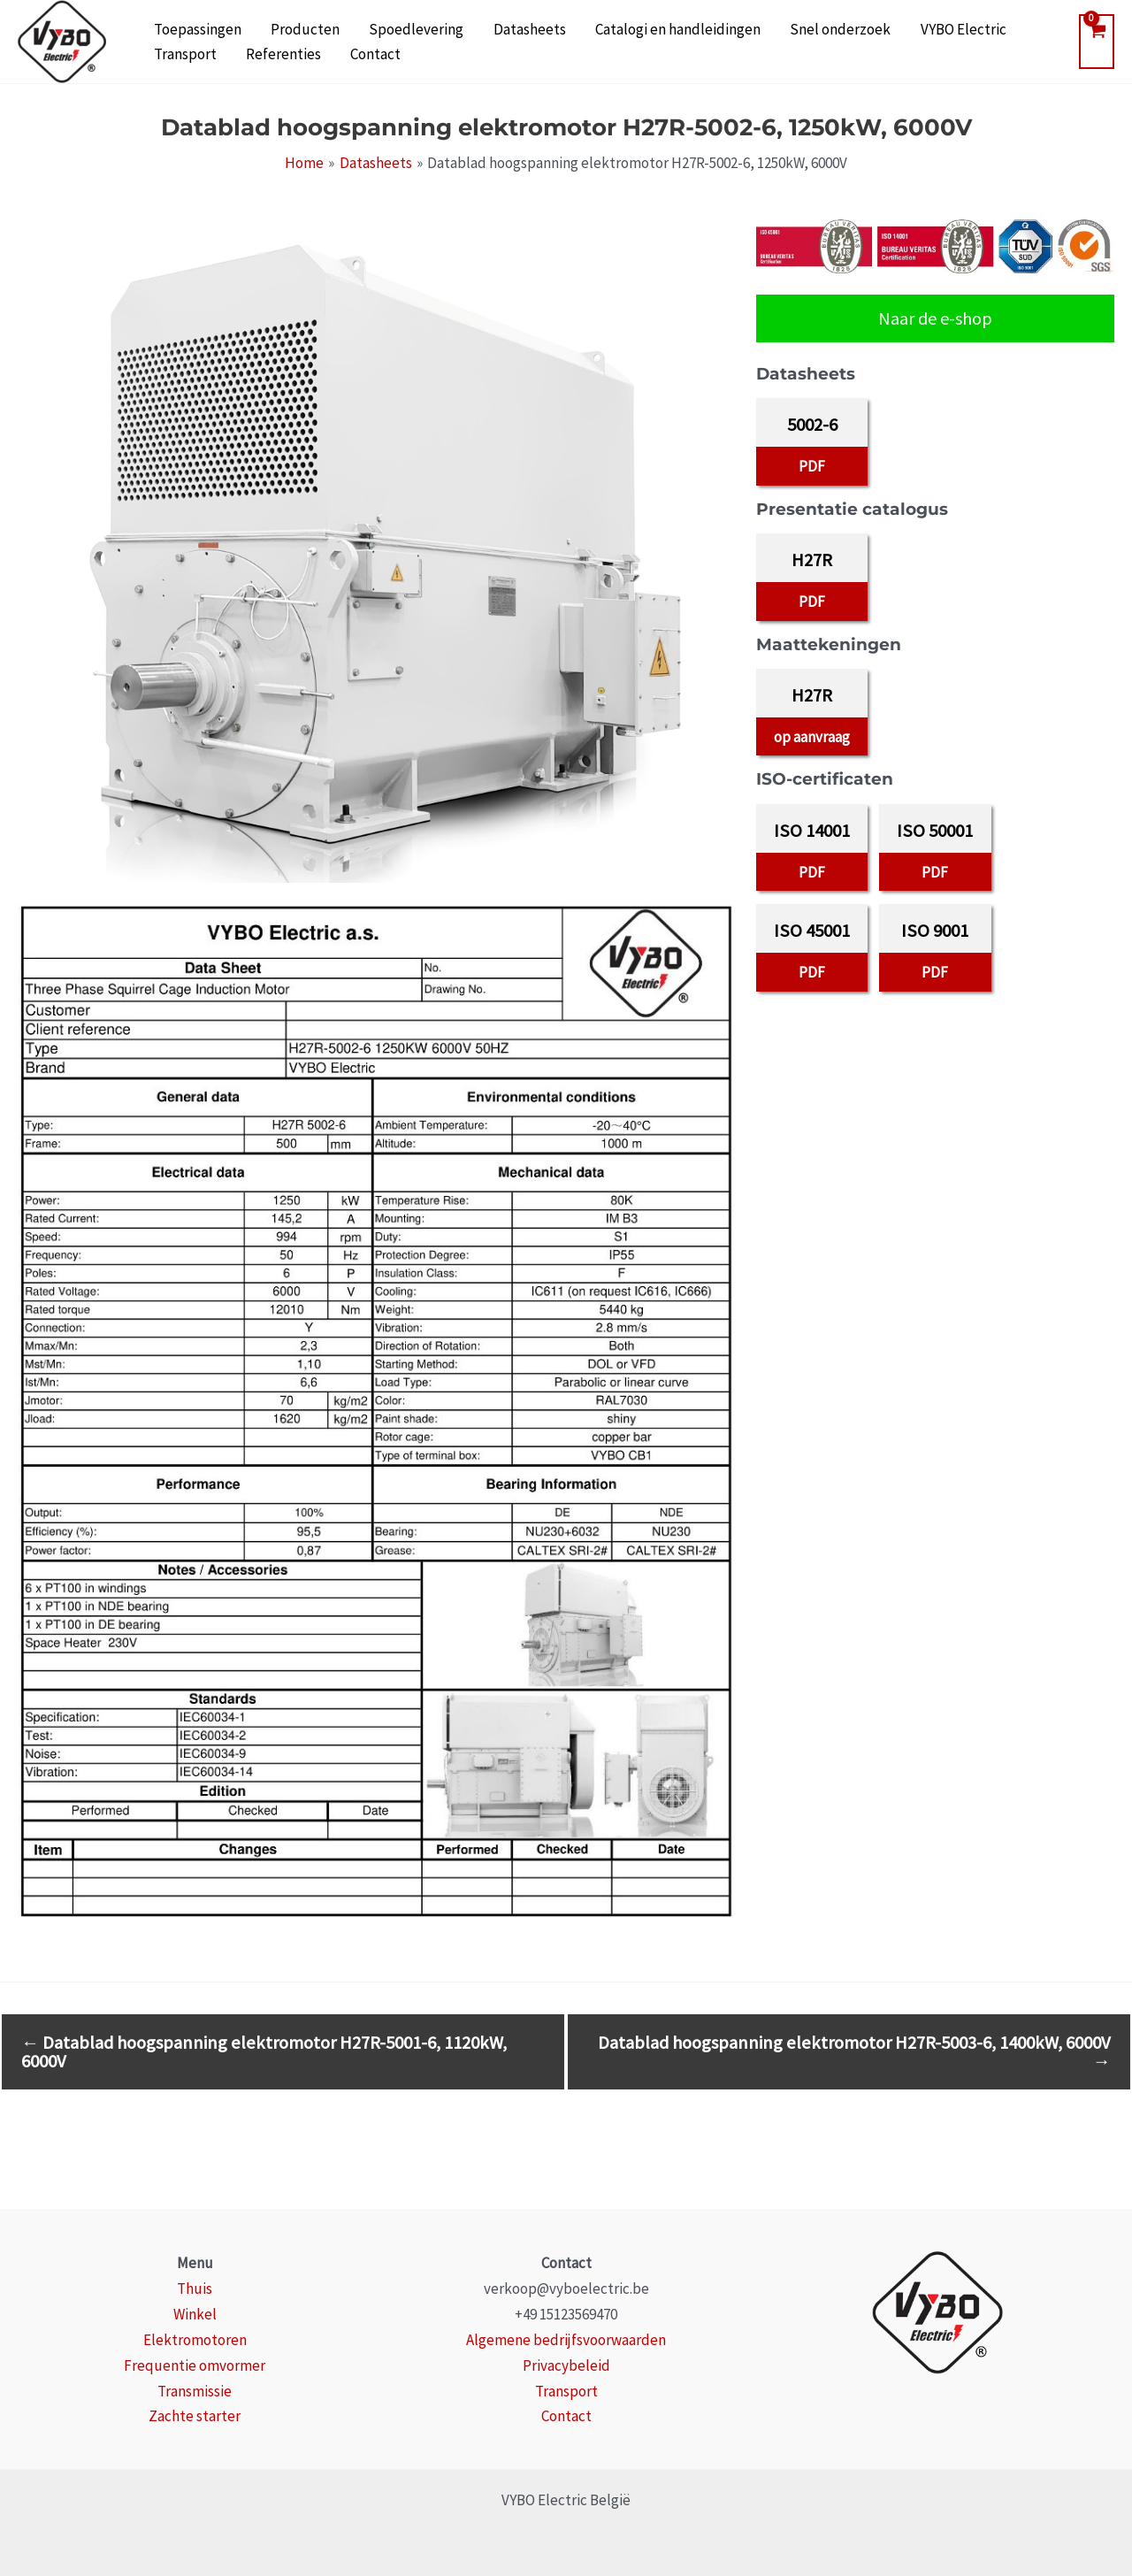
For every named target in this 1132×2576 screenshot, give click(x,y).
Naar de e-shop (935, 318)
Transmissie (194, 2391)
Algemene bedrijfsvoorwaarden (566, 2340)
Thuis (194, 2288)
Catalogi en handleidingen (625, 27)
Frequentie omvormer (194, 2365)
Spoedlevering (387, 27)
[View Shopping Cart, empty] (1096, 41)
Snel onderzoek (775, 27)
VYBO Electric (886, 27)
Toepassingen (191, 27)
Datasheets (488, 27)
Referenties (185, 58)
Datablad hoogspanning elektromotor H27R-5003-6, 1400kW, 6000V (854, 2051)
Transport (978, 27)
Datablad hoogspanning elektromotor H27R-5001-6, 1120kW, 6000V (264, 2051)
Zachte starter (195, 2416)
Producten (287, 27)
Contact (266, 58)
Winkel (195, 2314)
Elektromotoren (195, 2340)
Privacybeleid (566, 2365)
